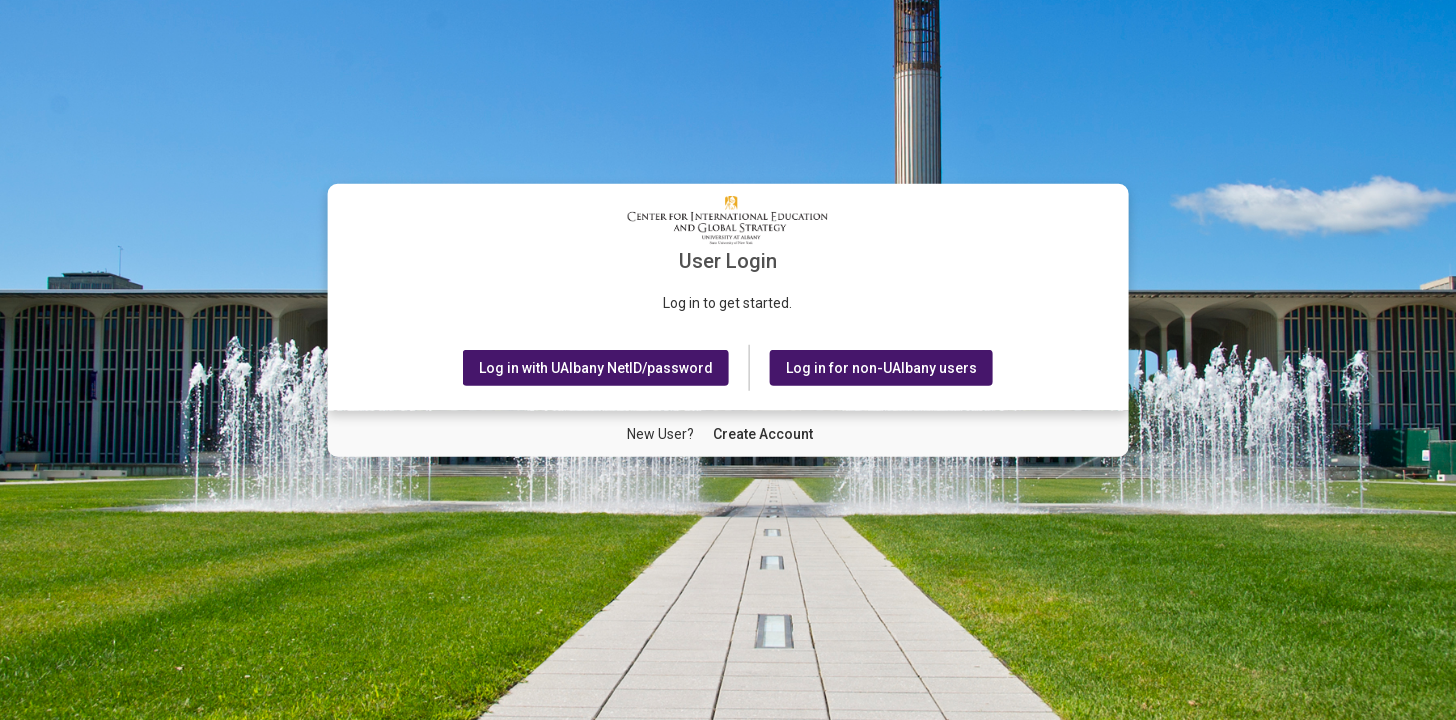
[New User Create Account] (763, 434)
